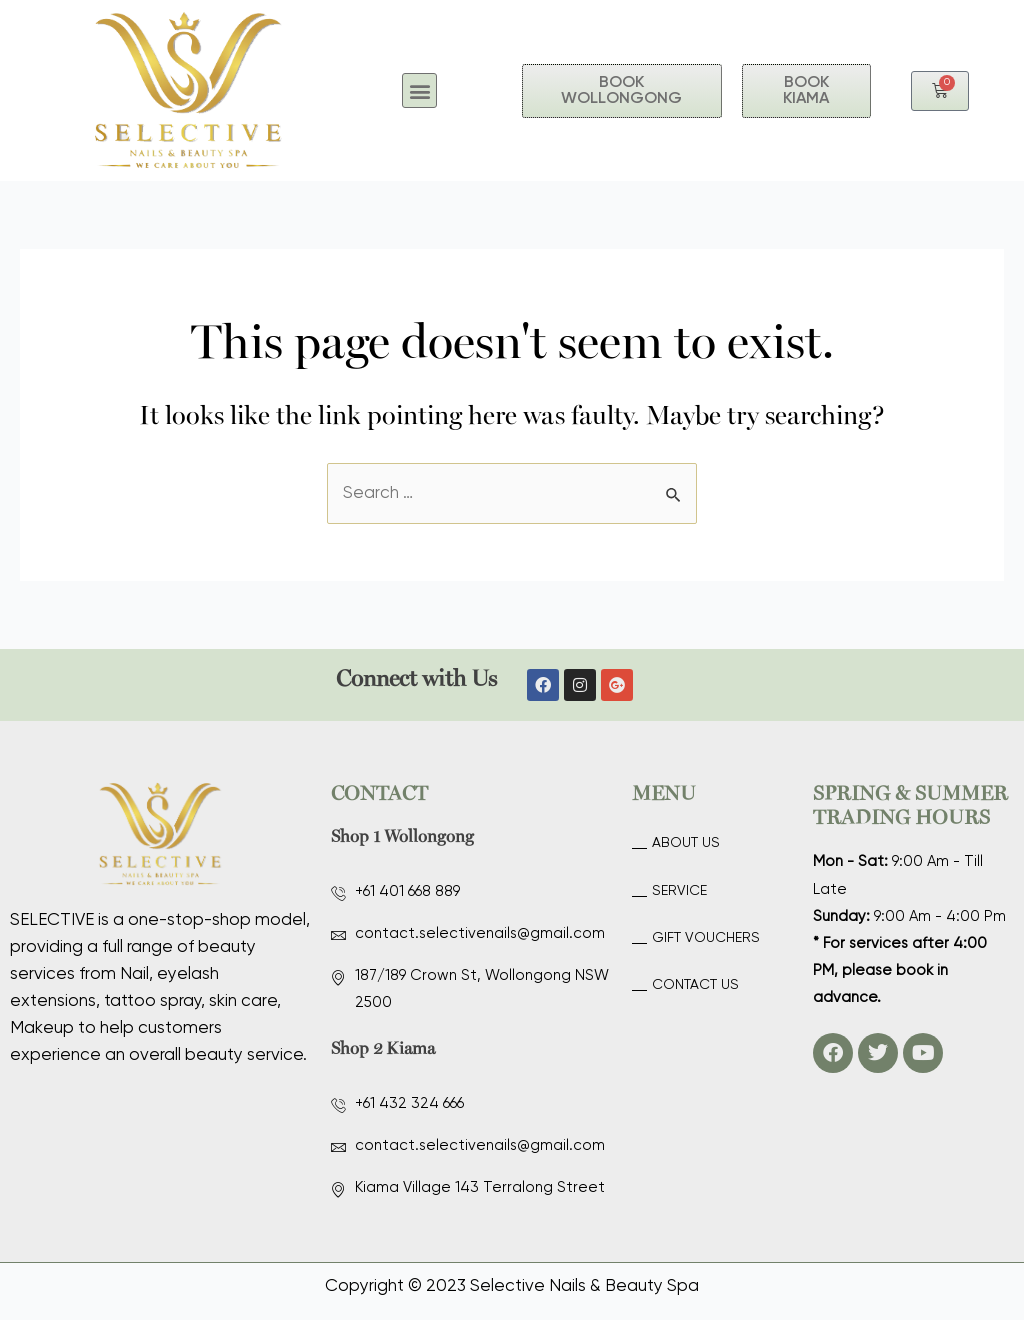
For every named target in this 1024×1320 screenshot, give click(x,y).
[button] (419, 90)
